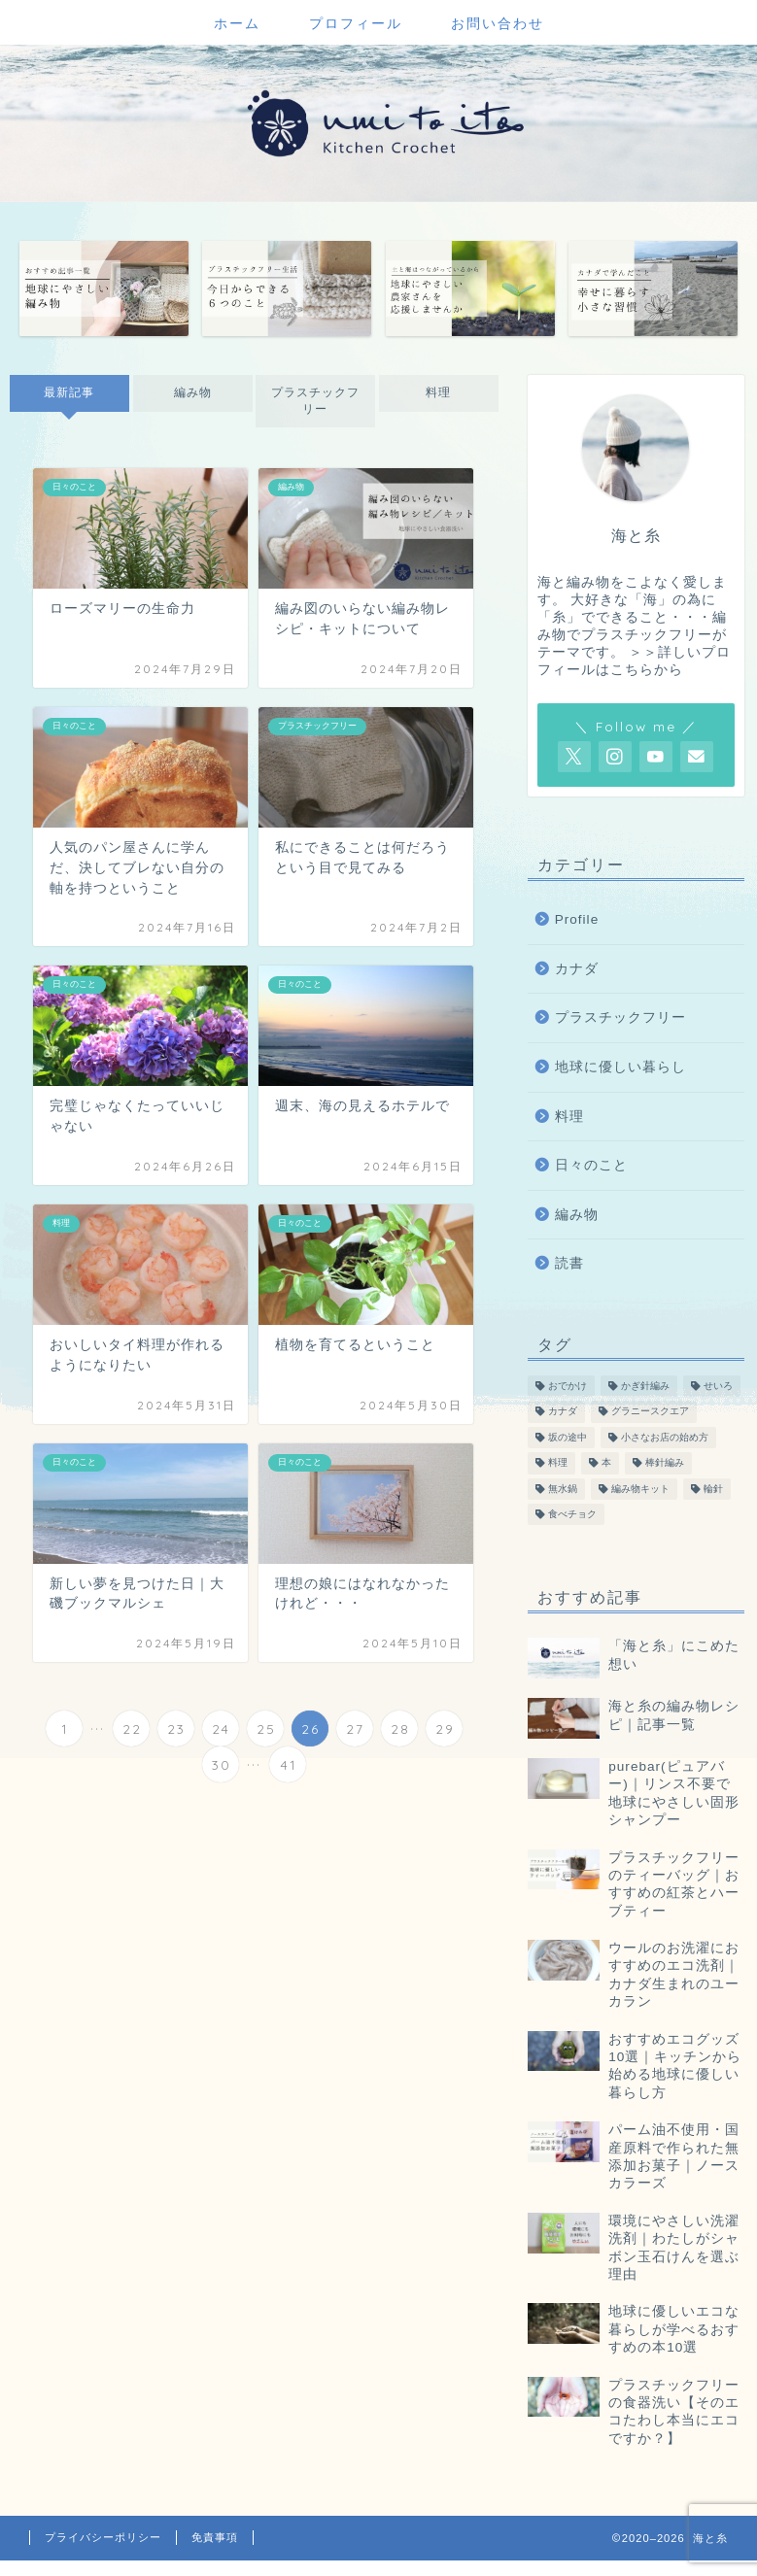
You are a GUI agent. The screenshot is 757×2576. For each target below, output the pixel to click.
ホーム (237, 23)
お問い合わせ (497, 23)
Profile (577, 919)
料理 (438, 392)
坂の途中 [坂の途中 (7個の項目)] (567, 1437)
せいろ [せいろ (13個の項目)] (718, 1385)
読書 (569, 1263)
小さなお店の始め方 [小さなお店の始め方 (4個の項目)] (664, 1437)
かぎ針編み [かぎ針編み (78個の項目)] (645, 1385)
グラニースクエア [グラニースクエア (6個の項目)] (650, 1412)
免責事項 (214, 2537)
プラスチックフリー (315, 401)
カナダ (577, 969)
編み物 (192, 392)
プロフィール (355, 23)
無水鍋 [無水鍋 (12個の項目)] (562, 1488)
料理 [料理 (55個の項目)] (558, 1463)
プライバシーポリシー (103, 2537)
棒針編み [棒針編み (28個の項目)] (664, 1463)
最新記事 (69, 392)
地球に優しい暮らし (620, 1067)
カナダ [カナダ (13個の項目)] (562, 1412)
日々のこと (591, 1165)
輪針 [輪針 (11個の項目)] (713, 1488)
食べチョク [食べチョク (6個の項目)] (572, 1513)
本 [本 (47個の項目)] (606, 1463)
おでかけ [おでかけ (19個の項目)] (567, 1385)
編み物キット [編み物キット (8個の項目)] (640, 1488)
